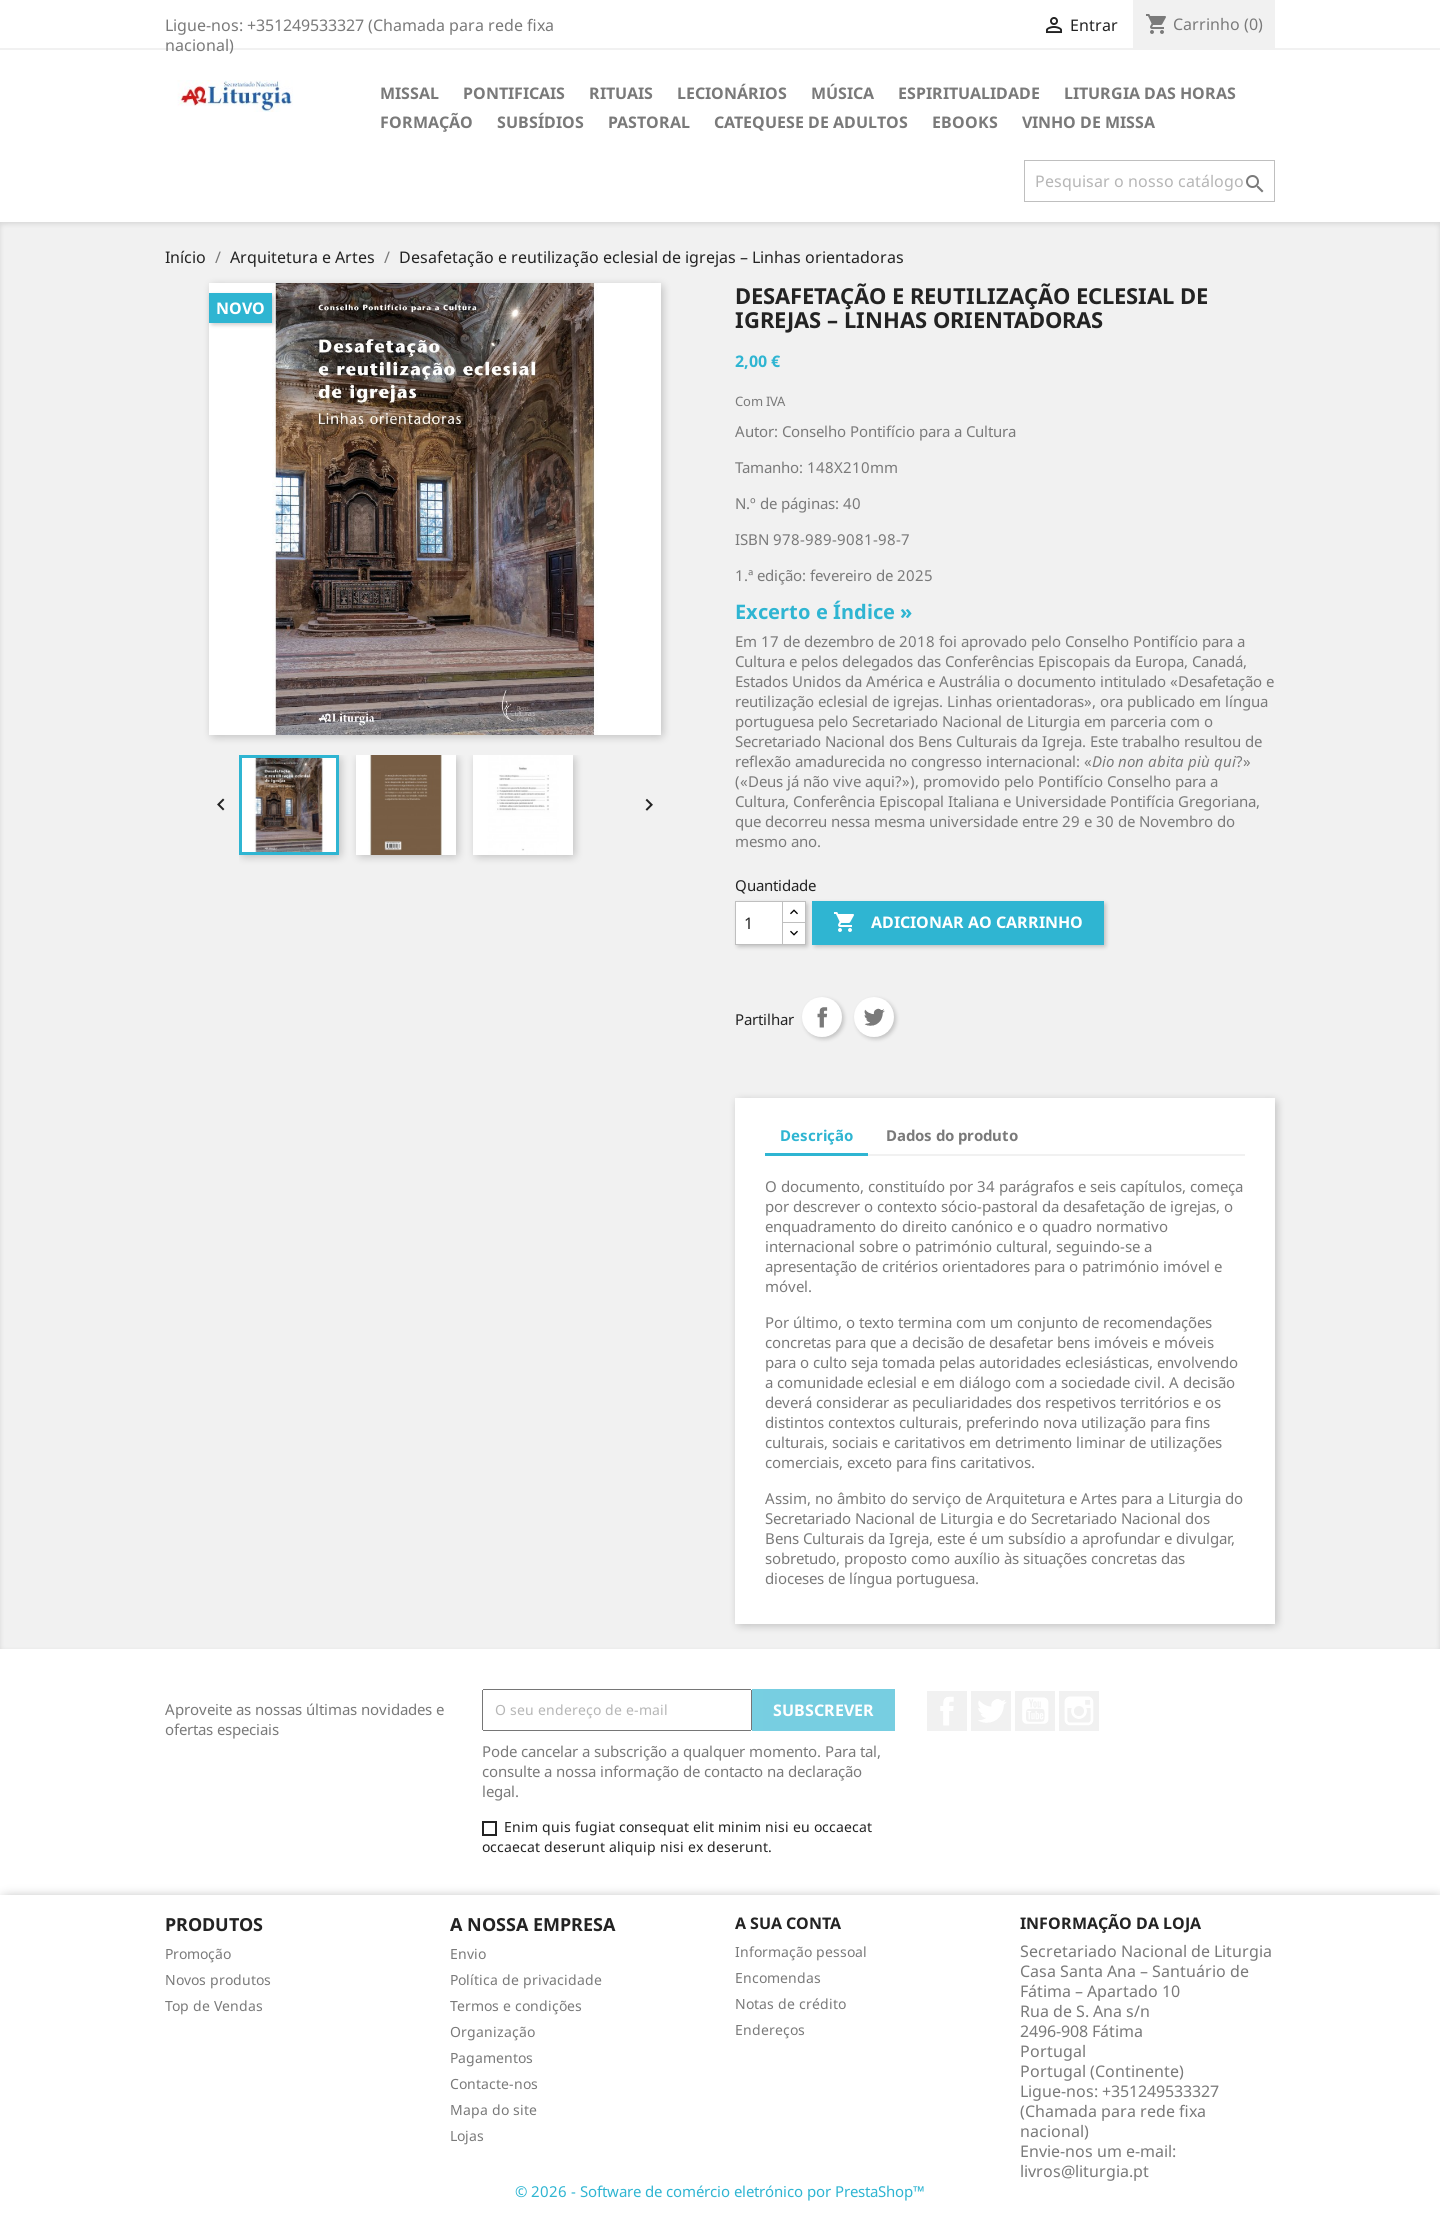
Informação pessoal (801, 1951)
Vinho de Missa (1088, 122)
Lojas (467, 2135)
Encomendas (778, 1977)
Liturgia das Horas (1150, 93)
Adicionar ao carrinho (958, 923)
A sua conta (788, 1923)
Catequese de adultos (811, 122)
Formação (426, 122)
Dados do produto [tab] (952, 1135)
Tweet (874, 1017)
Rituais (621, 93)
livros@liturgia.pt (1084, 2171)
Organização (492, 2031)
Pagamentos (491, 2057)
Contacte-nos (494, 2083)
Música (842, 93)
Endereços (770, 2029)
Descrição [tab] (816, 1135)
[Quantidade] (759, 923)
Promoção (198, 1953)
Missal (409, 93)
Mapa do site (493, 2109)
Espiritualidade (969, 93)
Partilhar (822, 1017)
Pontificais (514, 93)
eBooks (965, 122)
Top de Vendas (214, 2005)
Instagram (1079, 1711)
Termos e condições (516, 2005)
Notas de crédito (790, 2003)
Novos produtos (218, 1979)
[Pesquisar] (1149, 181)
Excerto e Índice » (823, 611)
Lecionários (732, 93)
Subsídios (540, 122)
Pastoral (649, 122)
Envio (468, 1953)
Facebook (947, 1711)
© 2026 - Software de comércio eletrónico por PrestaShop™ (720, 2191)
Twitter (991, 1711)
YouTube (1035, 1711)
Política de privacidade (526, 1979)
